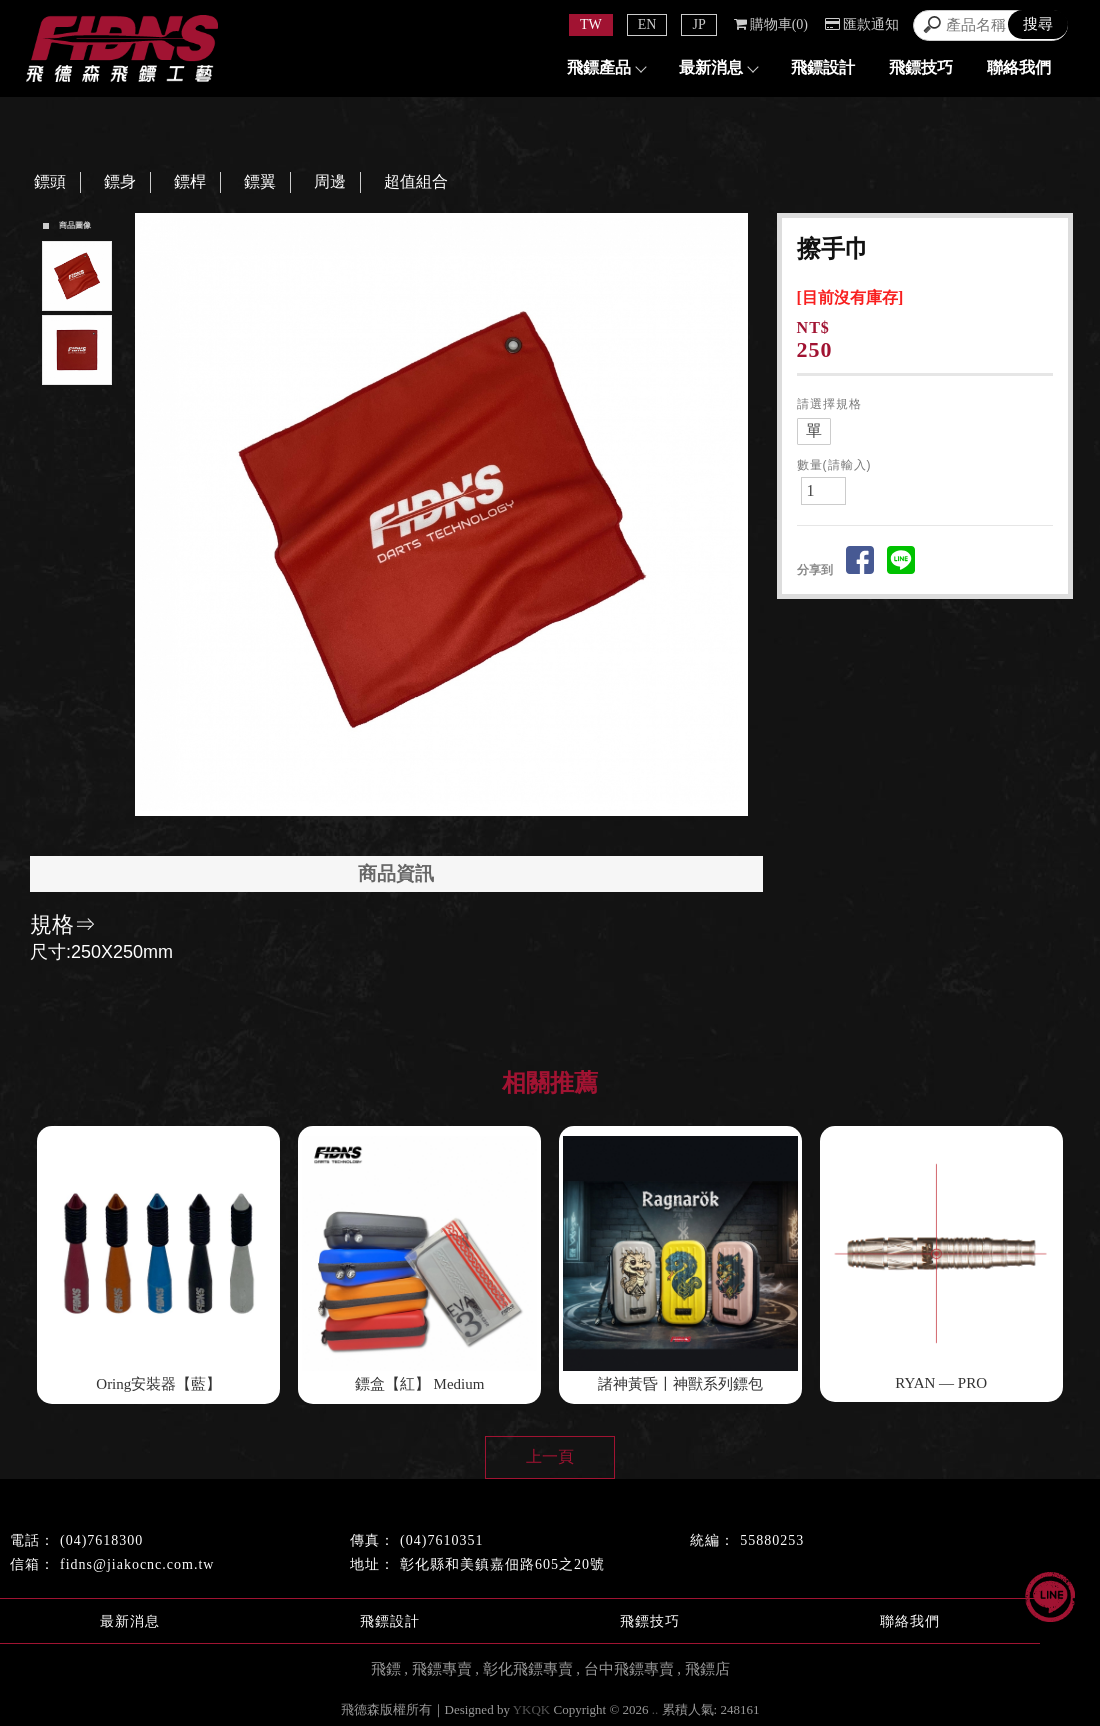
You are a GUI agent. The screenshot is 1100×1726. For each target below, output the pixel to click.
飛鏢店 (707, 1669)
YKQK (532, 1709)
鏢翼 (260, 181)
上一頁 (550, 1456)
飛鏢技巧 (921, 67)
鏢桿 (190, 181)
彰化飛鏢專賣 (528, 1669)
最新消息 (718, 67)
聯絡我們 (1019, 67)
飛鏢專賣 (442, 1669)
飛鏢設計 (823, 67)
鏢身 (120, 181)
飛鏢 (386, 1669)
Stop (464, 833)
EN (647, 24)
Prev (156, 515)
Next (737, 515)
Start (449, 833)
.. (655, 1709)
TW (591, 24)
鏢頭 (50, 181)
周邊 (330, 181)
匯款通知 (862, 24)
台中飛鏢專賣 (629, 1669)
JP (698, 24)
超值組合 (416, 181)
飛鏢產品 (606, 67)
